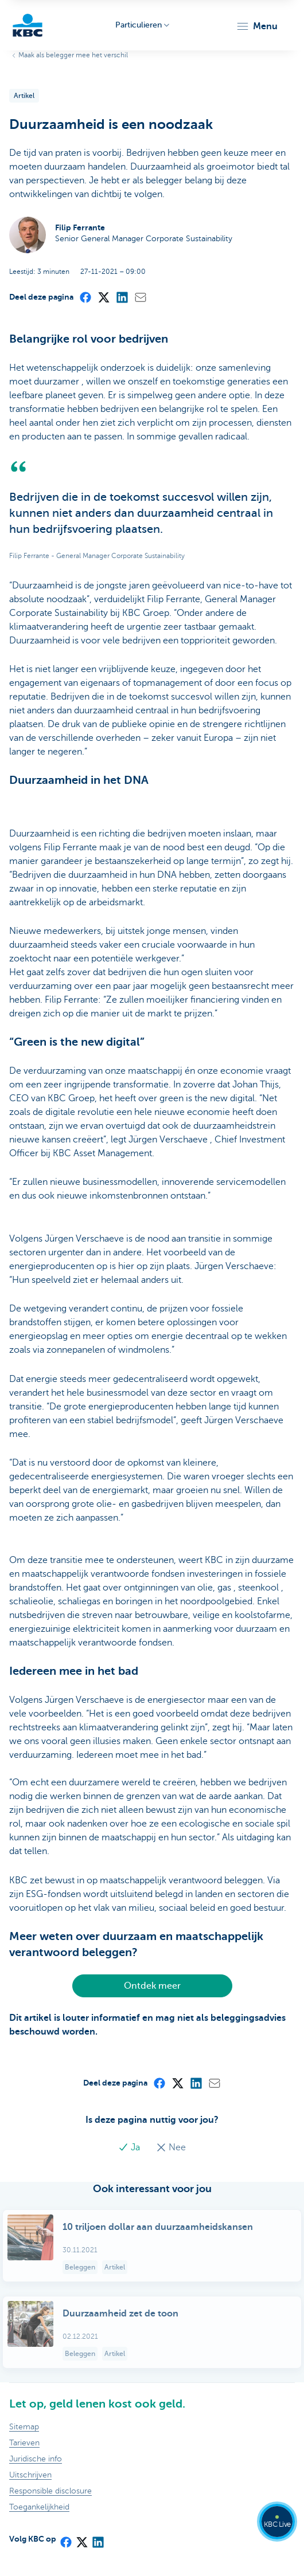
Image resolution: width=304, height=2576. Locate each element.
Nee (171, 2147)
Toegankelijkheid (39, 2507)
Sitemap (24, 2426)
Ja (130, 2147)
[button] (256, 26)
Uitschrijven (30, 2475)
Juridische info (35, 2459)
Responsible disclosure (50, 2491)
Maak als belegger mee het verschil (73, 55)
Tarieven (24, 2442)
